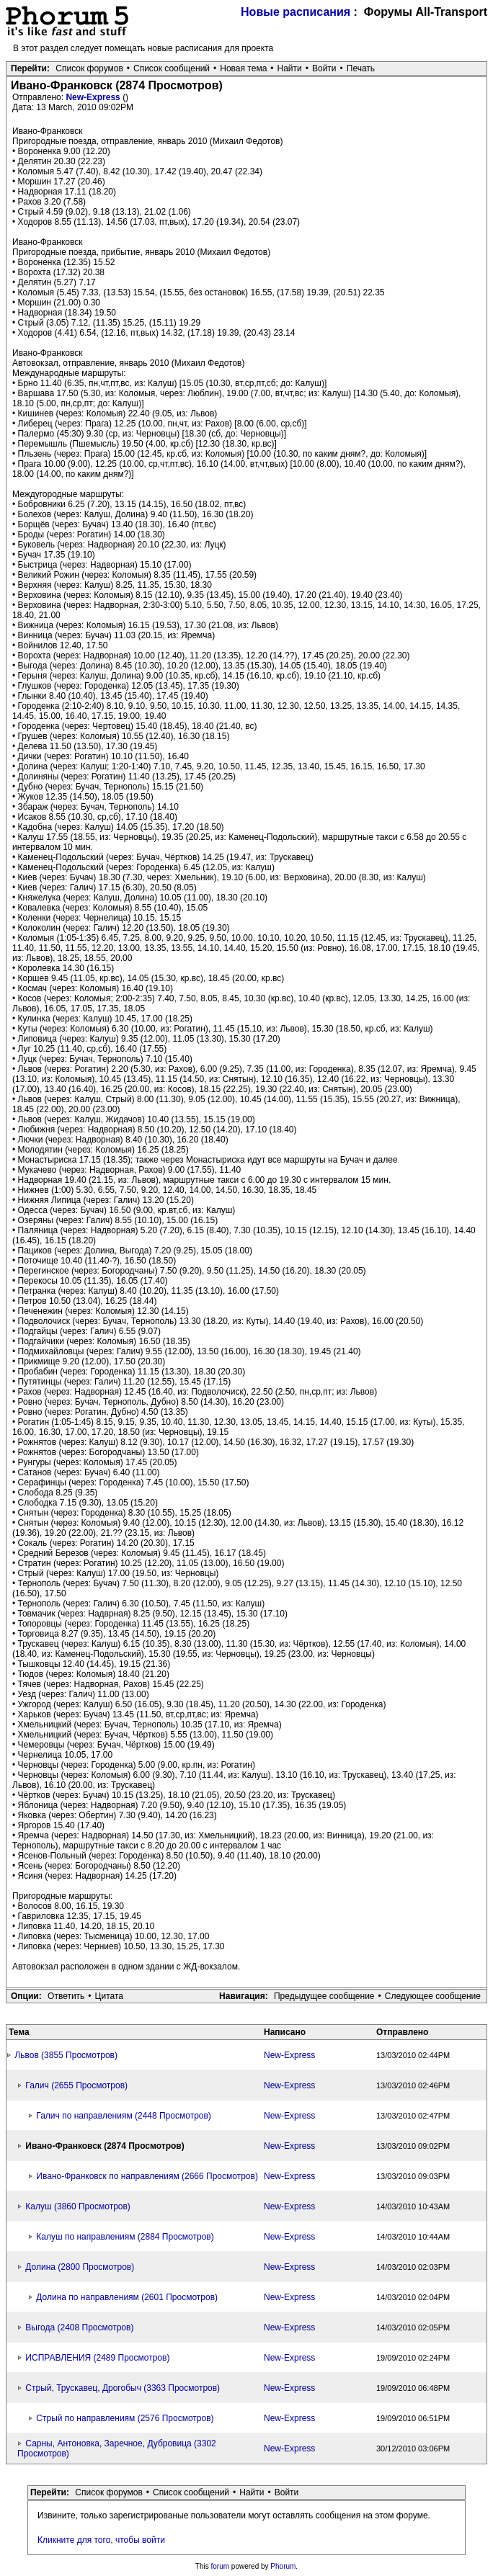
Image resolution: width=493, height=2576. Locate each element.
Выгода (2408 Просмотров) (79, 2327)
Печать (361, 68)
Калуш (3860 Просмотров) (77, 2206)
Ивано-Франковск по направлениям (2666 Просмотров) (147, 2176)
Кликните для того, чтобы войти (101, 2540)
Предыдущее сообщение (324, 1996)
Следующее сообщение (433, 1996)
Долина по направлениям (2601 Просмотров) (127, 2297)
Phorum (283, 2566)
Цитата (109, 1996)
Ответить (66, 1996)
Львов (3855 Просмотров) (65, 2055)
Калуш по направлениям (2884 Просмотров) (124, 2237)
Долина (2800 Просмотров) (79, 2267)
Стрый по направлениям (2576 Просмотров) (124, 2418)
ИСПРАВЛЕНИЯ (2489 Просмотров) (97, 2358)
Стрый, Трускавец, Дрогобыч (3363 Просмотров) (122, 2388)
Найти (289, 68)
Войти (324, 68)
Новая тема (243, 68)
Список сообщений (171, 68)
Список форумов (89, 68)
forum (220, 2566)
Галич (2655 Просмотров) (76, 2085)
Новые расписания (295, 12)
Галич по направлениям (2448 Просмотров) (123, 2116)
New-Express (94, 97)
